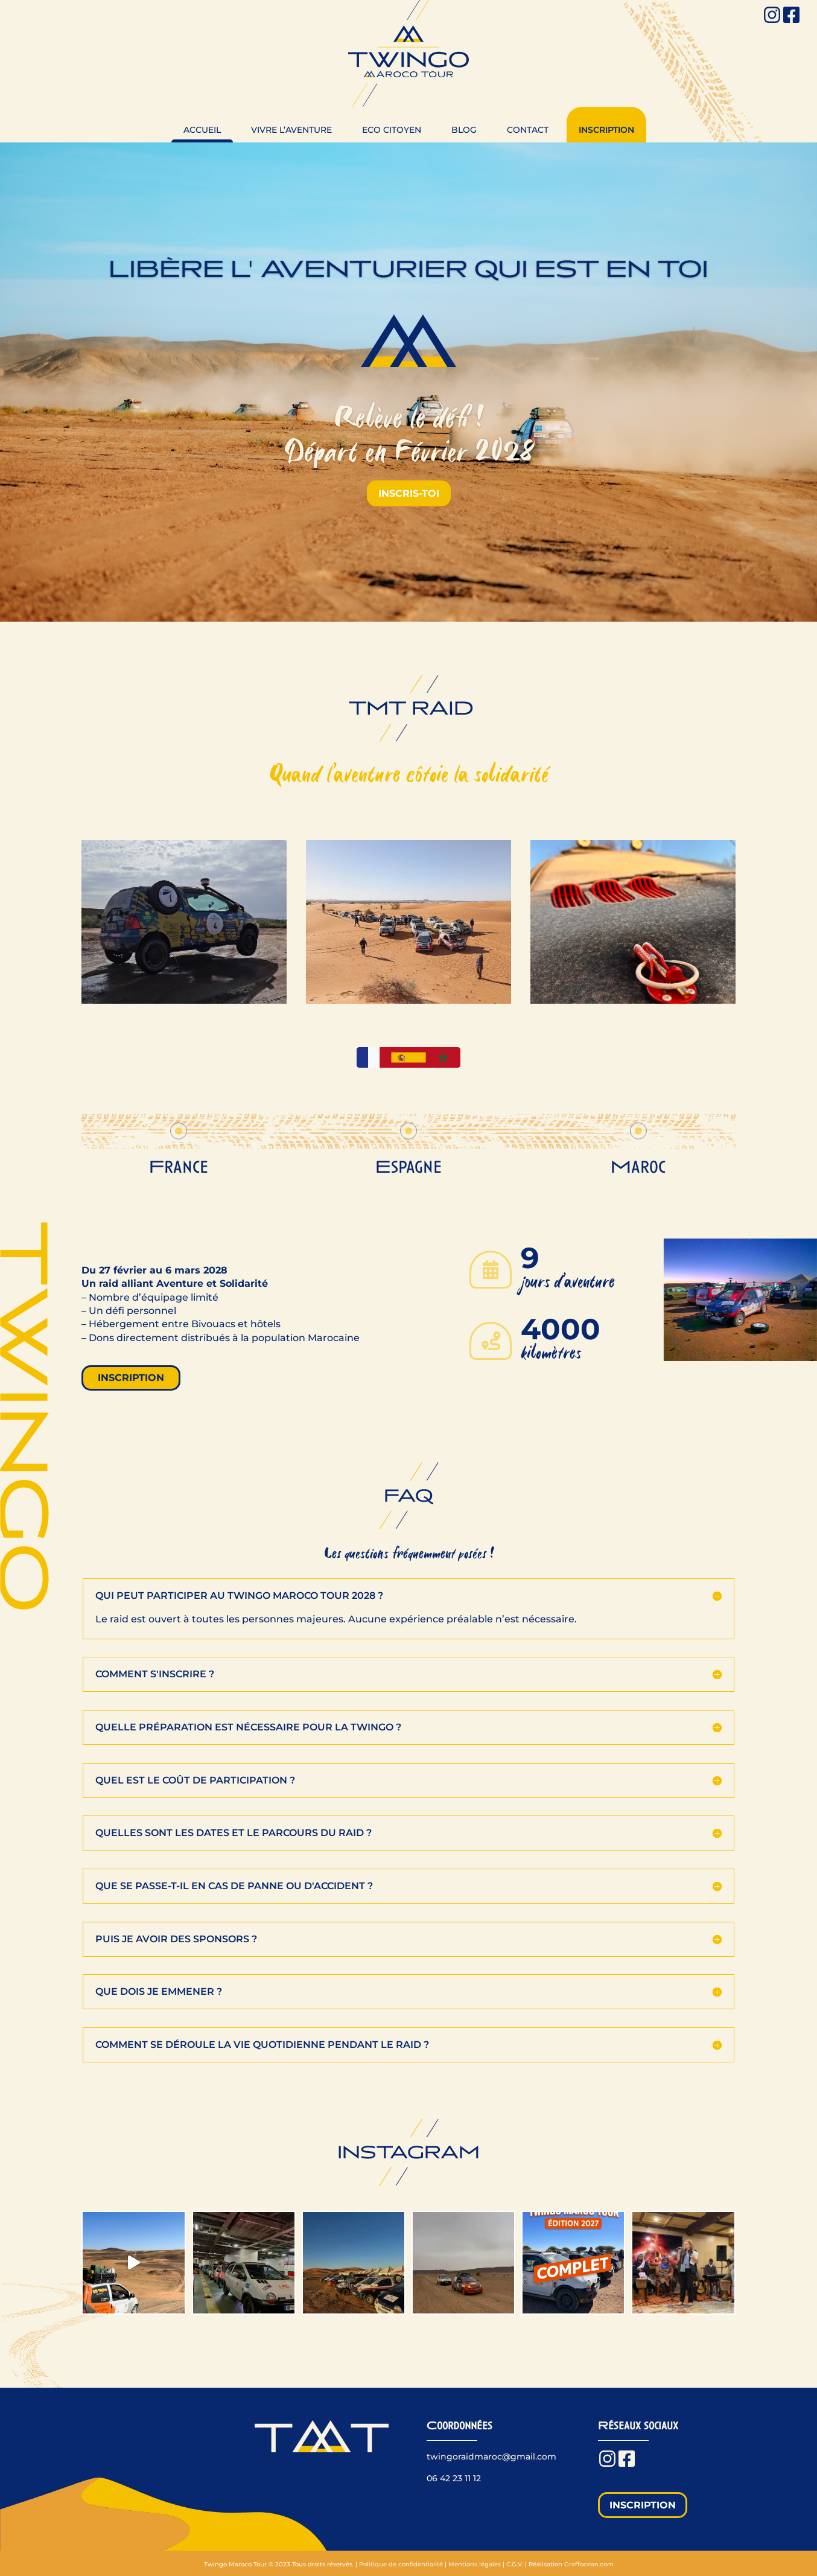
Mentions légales (474, 2564)
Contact (527, 129)
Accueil (202, 129)
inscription (131, 1377)
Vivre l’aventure (291, 129)
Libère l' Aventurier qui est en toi (408, 269)
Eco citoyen (391, 129)
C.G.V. (514, 2564)
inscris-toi (408, 493)
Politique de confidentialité (401, 2564)
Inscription (606, 129)
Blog (464, 129)
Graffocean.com (589, 2564)
